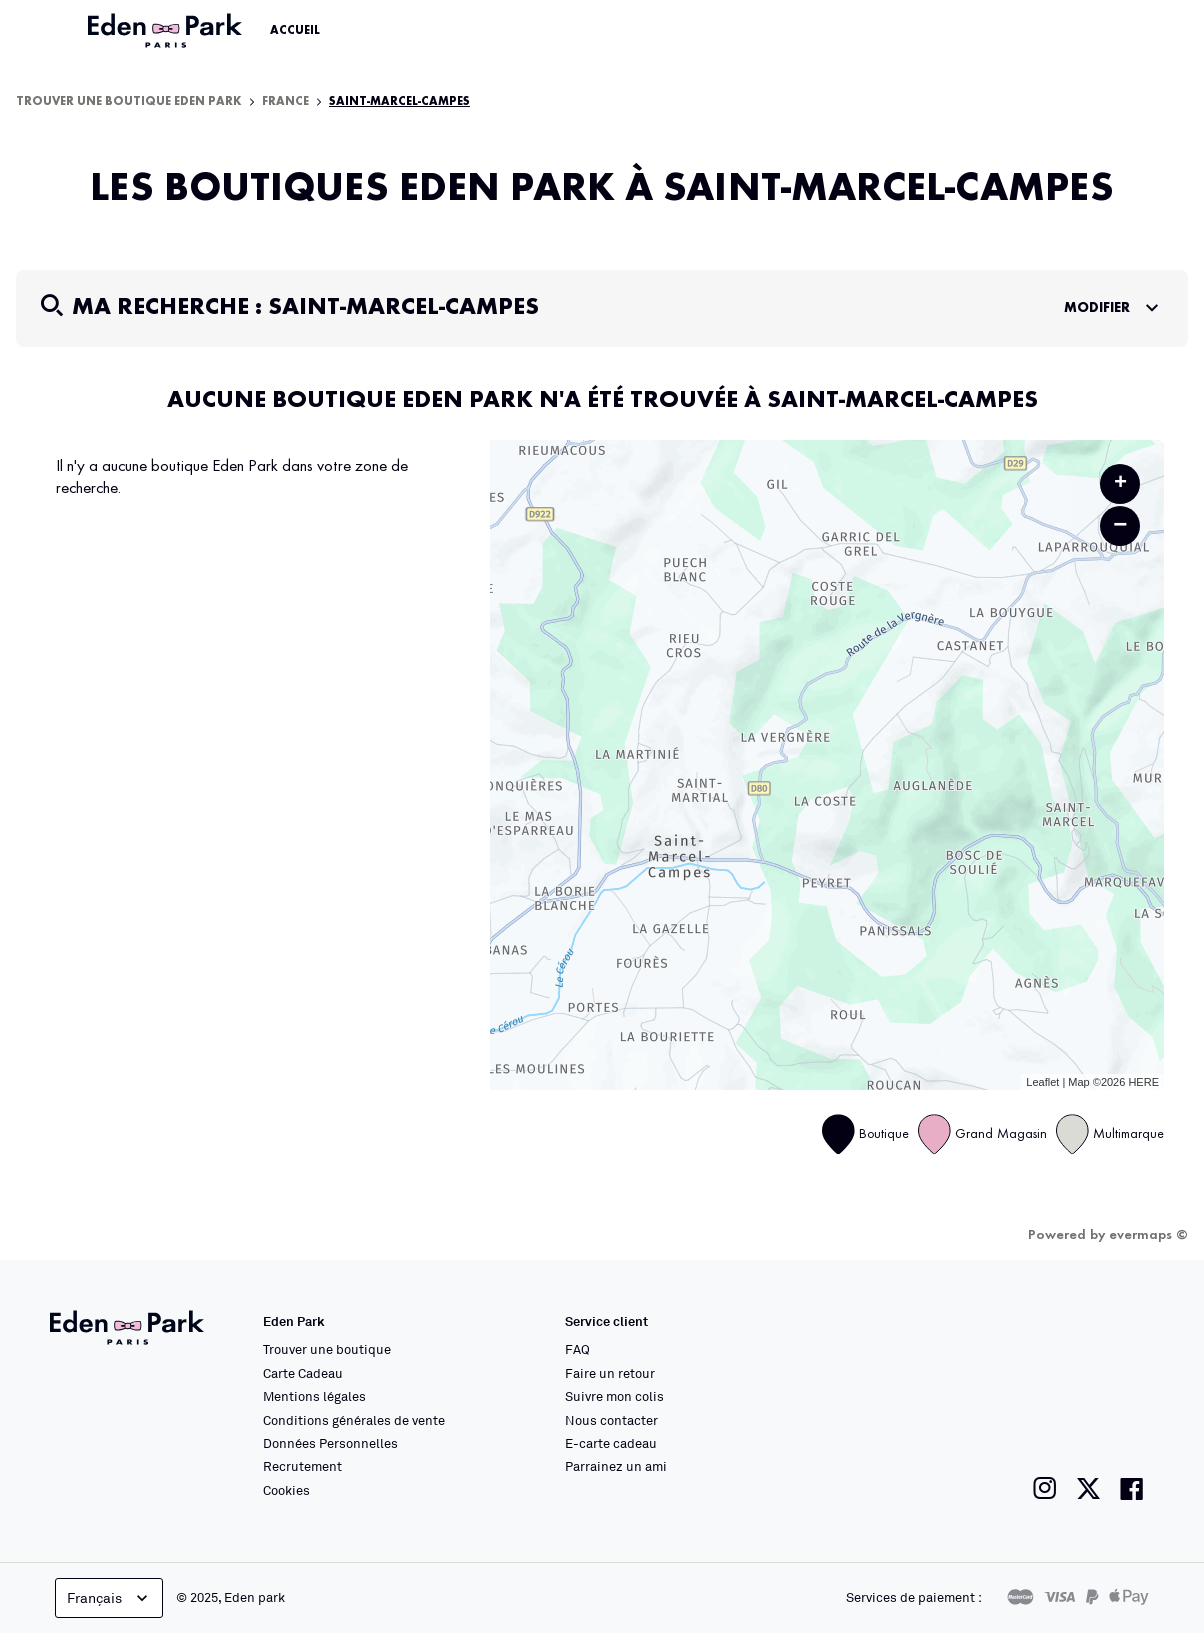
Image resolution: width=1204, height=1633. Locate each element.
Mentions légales (314, 1396)
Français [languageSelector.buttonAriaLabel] (109, 1598)
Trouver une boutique (327, 1349)
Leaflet (1042, 1082)
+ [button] (1120, 484)
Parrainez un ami (616, 1466)
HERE (1143, 1082)
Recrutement (302, 1466)
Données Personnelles (330, 1443)
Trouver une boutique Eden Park (129, 102)
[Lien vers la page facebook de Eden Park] (1132, 1488)
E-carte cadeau (611, 1443)
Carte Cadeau (303, 1373)
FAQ (577, 1349)
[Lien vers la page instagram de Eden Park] (1045, 1488)
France (285, 102)
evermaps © (1148, 1235)
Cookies (286, 1490)
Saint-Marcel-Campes (399, 102)
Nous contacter (611, 1420)
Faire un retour (610, 1373)
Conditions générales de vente (354, 1420)
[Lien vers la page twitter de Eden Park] (1088, 1488)
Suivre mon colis (614, 1396)
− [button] (1120, 525)
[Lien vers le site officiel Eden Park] (167, 31)
